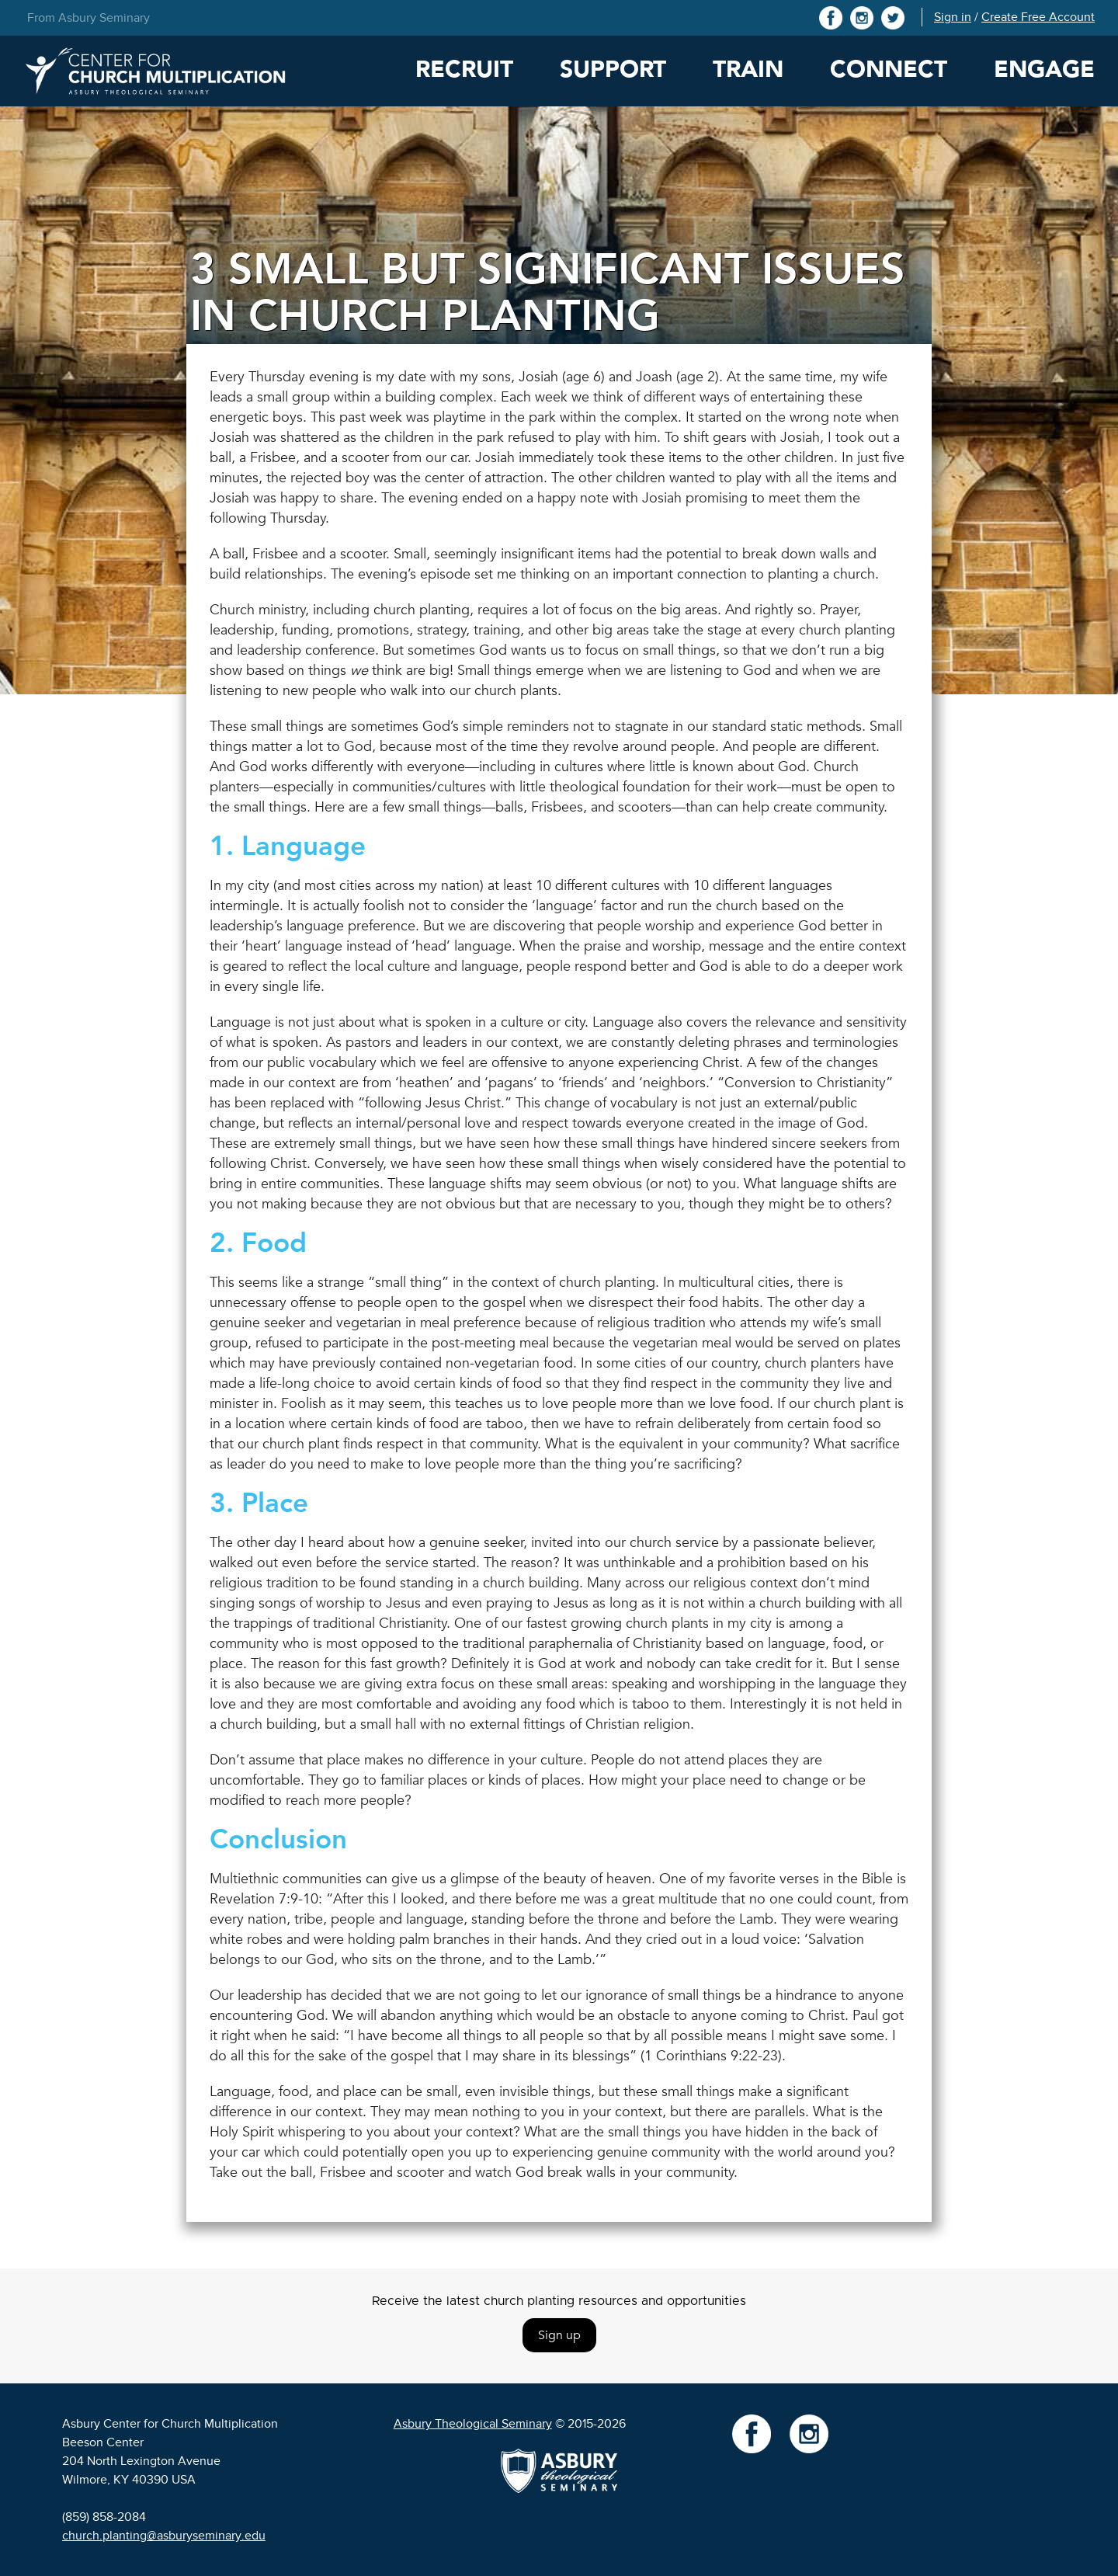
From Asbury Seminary (88, 18)
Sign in (952, 17)
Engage (1044, 69)
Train (748, 69)
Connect (888, 69)
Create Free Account (1038, 17)
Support (613, 69)
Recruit (464, 69)
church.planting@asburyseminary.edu (164, 2535)
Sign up (559, 2335)
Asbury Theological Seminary (473, 2424)
